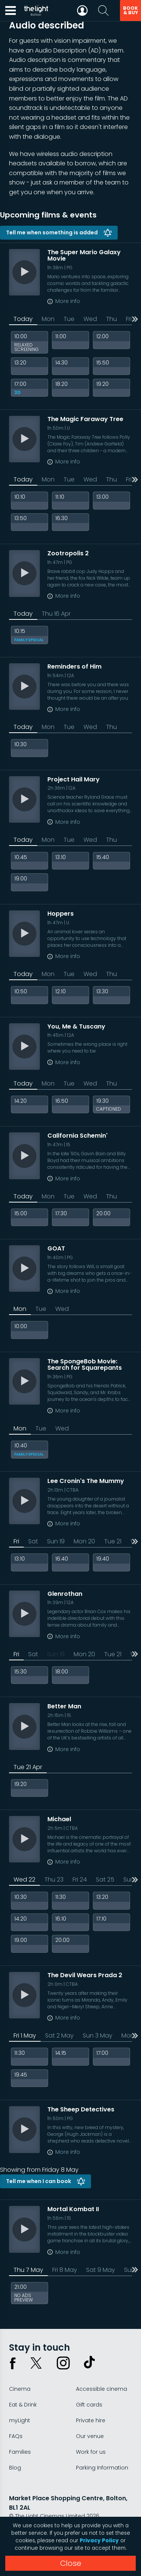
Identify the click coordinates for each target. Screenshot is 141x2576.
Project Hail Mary (73, 779)
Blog (15, 2467)
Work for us (91, 2452)
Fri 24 (80, 1879)
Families (20, 2452)
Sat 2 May (59, 2035)
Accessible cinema (101, 2389)
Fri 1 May (25, 2035)
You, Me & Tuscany (76, 1026)
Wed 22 (24, 1879)
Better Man (64, 1706)
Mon (48, 319)
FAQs (16, 2436)
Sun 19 (56, 1541)
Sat (33, 1541)
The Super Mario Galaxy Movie (84, 255)
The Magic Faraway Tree (85, 419)
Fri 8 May (64, 2270)
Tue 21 (112, 1541)
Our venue (90, 2436)
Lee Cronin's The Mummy (85, 1481)
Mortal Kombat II (73, 2209)
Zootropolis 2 (68, 553)
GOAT (56, 1248)
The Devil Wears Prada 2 (84, 1975)
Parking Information (102, 2467)
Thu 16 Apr (56, 613)
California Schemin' (77, 1135)
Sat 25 (105, 1879)
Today (23, 319)
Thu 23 (54, 1879)
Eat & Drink (23, 2404)
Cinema (19, 2389)
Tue (69, 319)
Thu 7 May (28, 2270)
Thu (111, 319)
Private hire (90, 2420)
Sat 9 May (100, 2270)
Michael (59, 1819)
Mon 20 (84, 1541)
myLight (19, 2420)
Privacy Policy (99, 2540)
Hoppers (60, 913)
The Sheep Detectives (80, 2109)
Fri (16, 1541)
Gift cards (89, 2404)
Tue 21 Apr (28, 1767)
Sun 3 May (97, 2035)
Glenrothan (64, 1593)
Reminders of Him (74, 666)
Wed (90, 319)
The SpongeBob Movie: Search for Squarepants (84, 1364)
